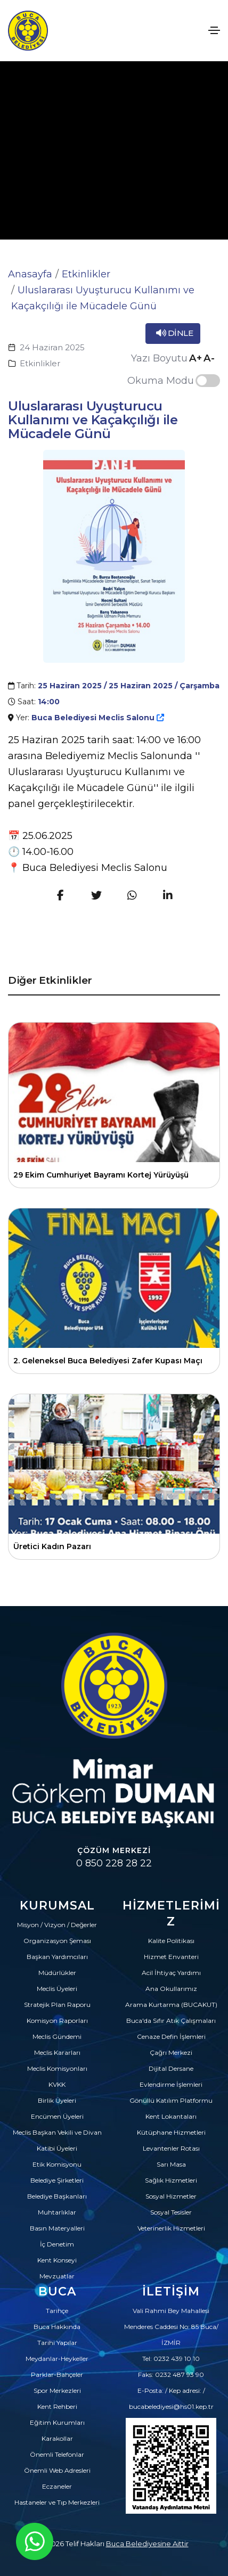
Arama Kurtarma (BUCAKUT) (171, 2005)
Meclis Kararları (57, 2052)
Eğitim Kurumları (57, 2422)
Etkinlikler (86, 274)
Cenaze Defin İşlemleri (171, 2036)
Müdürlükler (57, 1973)
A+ (195, 358)
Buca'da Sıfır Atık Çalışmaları (171, 2020)
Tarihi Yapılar (57, 2343)
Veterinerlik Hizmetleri (171, 2228)
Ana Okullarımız (171, 1989)
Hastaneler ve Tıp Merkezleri (57, 2502)
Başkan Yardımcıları (57, 1957)
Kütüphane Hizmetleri (171, 2132)
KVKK (57, 2084)
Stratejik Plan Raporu (57, 2005)
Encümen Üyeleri (57, 2116)
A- (209, 358)
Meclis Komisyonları (57, 2068)
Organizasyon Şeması (57, 1941)
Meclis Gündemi (57, 2036)
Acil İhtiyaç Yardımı (171, 1973)
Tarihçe (57, 2311)
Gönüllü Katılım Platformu (171, 2100)
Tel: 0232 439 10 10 (171, 2359)
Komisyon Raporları (57, 2020)
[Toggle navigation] (214, 30)
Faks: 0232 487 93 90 (171, 2375)
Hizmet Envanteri (171, 1957)
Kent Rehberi (57, 2406)
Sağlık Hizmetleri (171, 2180)
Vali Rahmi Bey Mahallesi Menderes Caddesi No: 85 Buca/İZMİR (171, 2327)
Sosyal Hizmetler (171, 2196)
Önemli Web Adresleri (57, 2470)
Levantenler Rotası (171, 2148)
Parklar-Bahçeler (57, 2375)
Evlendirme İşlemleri (171, 2084)
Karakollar (57, 2438)
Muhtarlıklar (57, 2212)
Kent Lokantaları (171, 2116)
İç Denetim (57, 2244)
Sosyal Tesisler (171, 2212)
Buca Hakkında (57, 2327)
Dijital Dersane (171, 2068)
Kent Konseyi (57, 2260)
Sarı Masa (171, 2164)
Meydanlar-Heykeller (57, 2359)
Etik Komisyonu (57, 2164)
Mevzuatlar (57, 2276)
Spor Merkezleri (57, 2390)
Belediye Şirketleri (57, 2180)
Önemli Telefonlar (57, 2454)
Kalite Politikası (171, 1941)
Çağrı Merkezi (171, 2052)
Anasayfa (30, 274)
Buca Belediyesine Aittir (147, 2543)
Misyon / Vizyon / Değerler (57, 1925)
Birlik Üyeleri (57, 2100)
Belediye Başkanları (57, 2196)
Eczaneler (57, 2486)
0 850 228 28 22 (114, 1863)
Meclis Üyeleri (57, 1989)
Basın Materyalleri (57, 2228)
